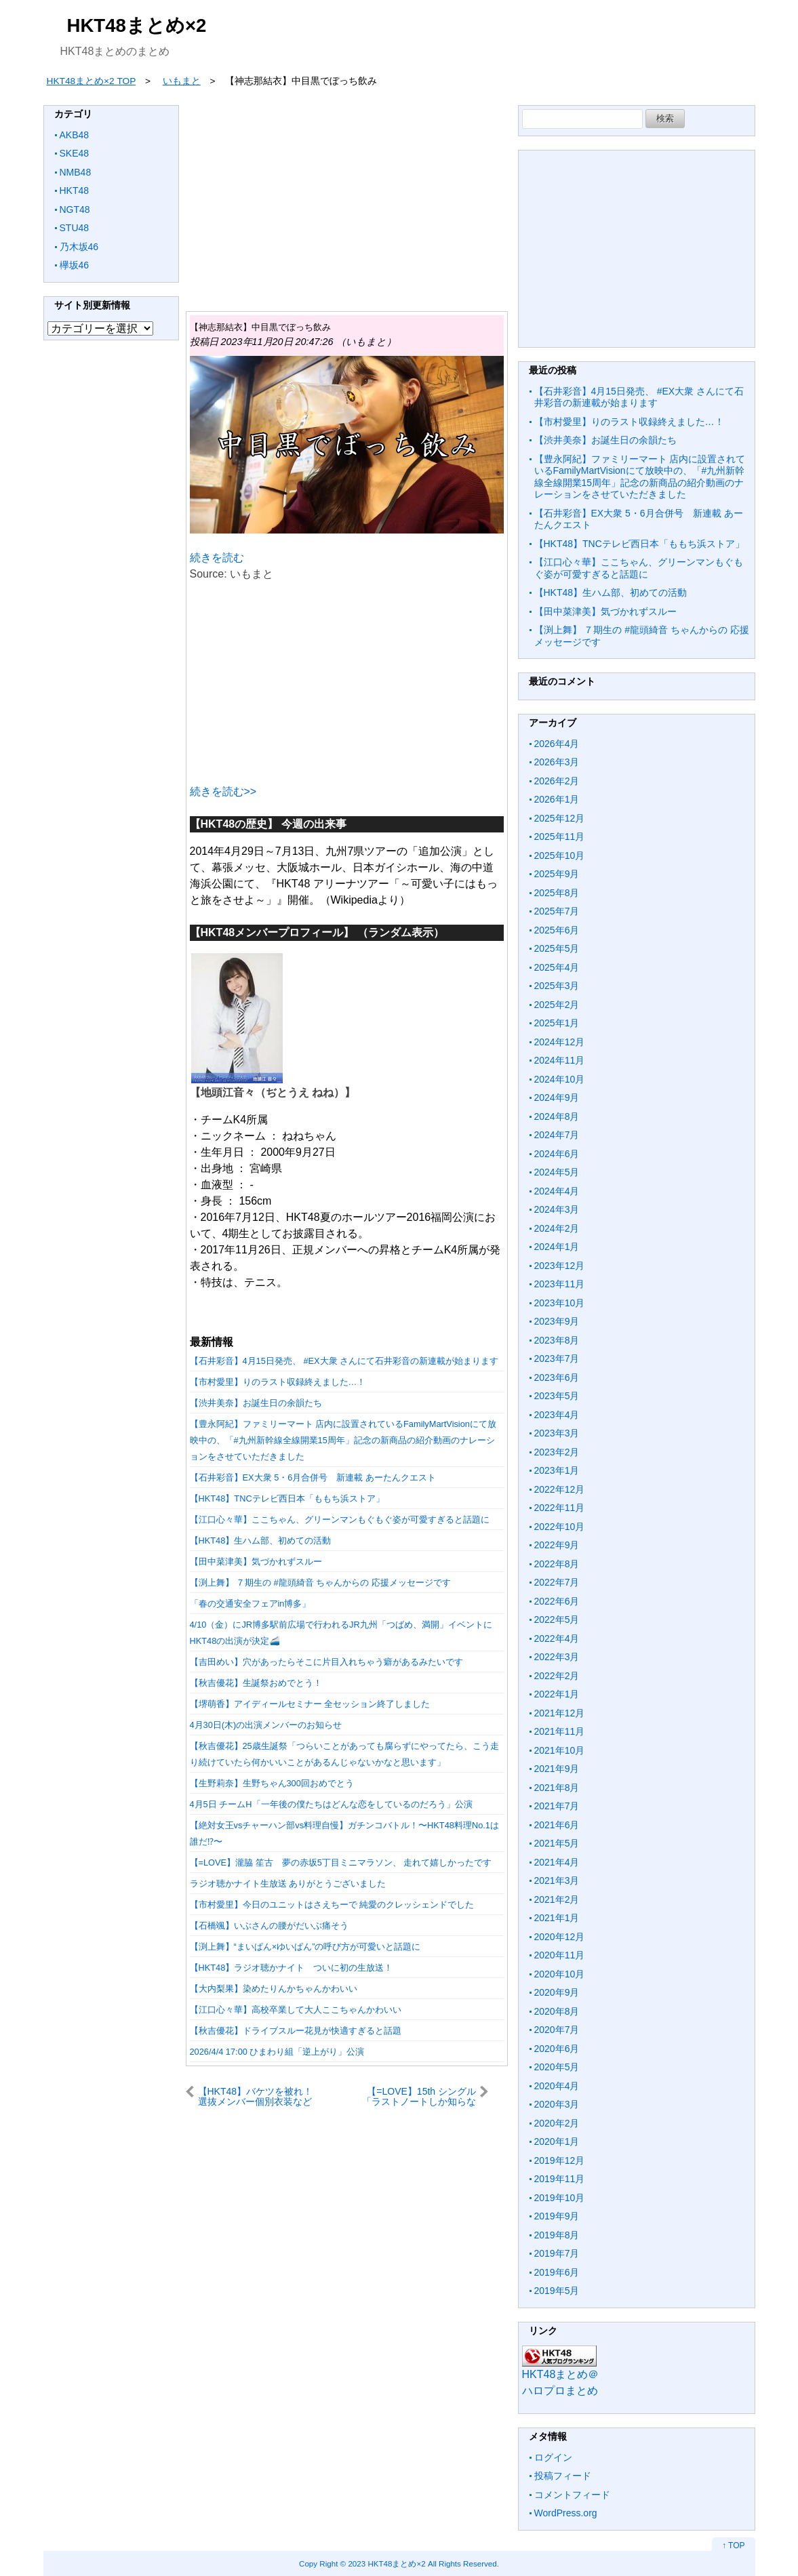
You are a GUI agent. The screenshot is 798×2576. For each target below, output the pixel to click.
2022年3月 (557, 1656)
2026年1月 (557, 799)
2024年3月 (557, 1209)
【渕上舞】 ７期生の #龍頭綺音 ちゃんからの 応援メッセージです (320, 1582)
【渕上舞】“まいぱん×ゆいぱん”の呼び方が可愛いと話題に (305, 1946)
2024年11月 (559, 1060)
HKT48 (74, 190)
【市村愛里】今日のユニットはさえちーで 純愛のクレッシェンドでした (332, 1904)
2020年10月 (559, 1974)
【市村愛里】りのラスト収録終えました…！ (278, 1382)
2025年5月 (557, 948)
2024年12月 (559, 1042)
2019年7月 (557, 2253)
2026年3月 (557, 762)
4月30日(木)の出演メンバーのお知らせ (266, 1725)
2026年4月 (557, 743)
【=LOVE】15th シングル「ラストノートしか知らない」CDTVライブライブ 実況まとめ (423, 2096)
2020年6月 (557, 2048)
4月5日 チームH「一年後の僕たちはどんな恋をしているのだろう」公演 (331, 1804)
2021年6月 (557, 1824)
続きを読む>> (223, 791)
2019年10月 (559, 2197)
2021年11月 (559, 1731)
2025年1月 (557, 1023)
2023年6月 (557, 1377)
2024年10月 (559, 1079)
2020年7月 (557, 2029)
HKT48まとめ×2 (137, 25)
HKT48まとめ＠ (560, 2374)
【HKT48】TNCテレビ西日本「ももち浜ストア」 (287, 1498)
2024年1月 (557, 1246)
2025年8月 (557, 892)
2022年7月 (557, 1582)
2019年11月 (559, 2178)
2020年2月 (557, 2123)
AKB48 (74, 134)
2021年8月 (557, 1787)
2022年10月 (559, 1526)
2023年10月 (559, 1302)
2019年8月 (557, 2235)
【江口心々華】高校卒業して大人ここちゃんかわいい (295, 2010)
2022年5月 (557, 1619)
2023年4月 (557, 1414)
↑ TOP (733, 2545)
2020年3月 (557, 2104)
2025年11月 (559, 836)
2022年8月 (557, 1563)
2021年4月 (557, 1862)
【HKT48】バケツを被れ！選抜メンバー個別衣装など (255, 2096)
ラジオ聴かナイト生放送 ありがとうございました (288, 1883)
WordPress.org (565, 2513)
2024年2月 (557, 1228)
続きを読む (217, 557)
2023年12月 (559, 1265)
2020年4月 (557, 2085)
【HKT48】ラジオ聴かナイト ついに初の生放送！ (291, 1968)
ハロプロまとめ (560, 2390)
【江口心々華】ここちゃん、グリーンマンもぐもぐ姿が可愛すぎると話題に (340, 1519)
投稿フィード (562, 2475)
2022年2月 (557, 1675)
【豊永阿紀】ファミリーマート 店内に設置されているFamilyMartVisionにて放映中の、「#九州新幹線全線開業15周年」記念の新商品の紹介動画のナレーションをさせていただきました (343, 1440)
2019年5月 (557, 2290)
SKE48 (74, 153)
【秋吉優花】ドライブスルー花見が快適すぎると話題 (295, 2031)
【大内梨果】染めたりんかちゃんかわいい (273, 1989)
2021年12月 (559, 1713)
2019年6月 (557, 2272)
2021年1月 (557, 1917)
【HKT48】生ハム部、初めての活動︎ (261, 1540)
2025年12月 (559, 818)
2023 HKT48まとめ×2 (386, 2563)
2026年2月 (557, 781)
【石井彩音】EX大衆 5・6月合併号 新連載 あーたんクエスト (313, 1477)
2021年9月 (557, 1768)
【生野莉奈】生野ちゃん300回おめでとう (272, 1783)
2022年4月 (557, 1638)
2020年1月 (557, 2141)
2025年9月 (557, 873)
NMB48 (76, 172)
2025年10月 (559, 855)
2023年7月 (557, 1358)
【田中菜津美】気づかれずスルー (256, 1561)
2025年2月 (557, 1004)
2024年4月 (557, 1191)
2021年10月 (559, 1750)
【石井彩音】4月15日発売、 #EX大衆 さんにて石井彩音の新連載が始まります (344, 1361)
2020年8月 (557, 2011)
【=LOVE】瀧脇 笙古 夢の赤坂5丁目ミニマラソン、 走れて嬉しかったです (341, 1862)
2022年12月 (559, 1489)
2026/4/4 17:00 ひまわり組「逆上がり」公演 (277, 2052)
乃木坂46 (79, 246)
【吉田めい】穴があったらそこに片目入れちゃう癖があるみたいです (326, 1662)
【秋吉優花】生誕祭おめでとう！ (256, 1683)
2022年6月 (557, 1601)
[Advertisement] (347, 200)
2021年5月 (557, 1843)
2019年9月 (557, 2216)
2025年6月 (557, 930)
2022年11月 (559, 1507)
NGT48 (75, 209)
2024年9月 (557, 1097)
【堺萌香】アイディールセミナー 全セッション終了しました (310, 1704)
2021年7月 (557, 1805)
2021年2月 (557, 1899)
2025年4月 (557, 967)
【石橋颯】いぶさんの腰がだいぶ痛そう (269, 1925)
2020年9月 (557, 1992)
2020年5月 (557, 2066)
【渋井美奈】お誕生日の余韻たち (256, 1403)
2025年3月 (557, 985)
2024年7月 (557, 1134)
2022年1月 (557, 1694)
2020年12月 (559, 1936)
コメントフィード (572, 2494)
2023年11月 (559, 1284)
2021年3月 (557, 1880)
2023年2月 (557, 1452)
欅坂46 (74, 265)
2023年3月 (557, 1433)
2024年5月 (557, 1172)
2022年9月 (557, 1544)
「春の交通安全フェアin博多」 (250, 1603)
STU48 (74, 227)
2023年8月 (557, 1340)
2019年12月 (559, 2160)
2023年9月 (557, 1321)
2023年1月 (557, 1470)
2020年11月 (559, 1955)
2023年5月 (557, 1395)
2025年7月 (557, 911)
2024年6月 (557, 1153)
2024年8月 (557, 1116)
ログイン (553, 2457)
